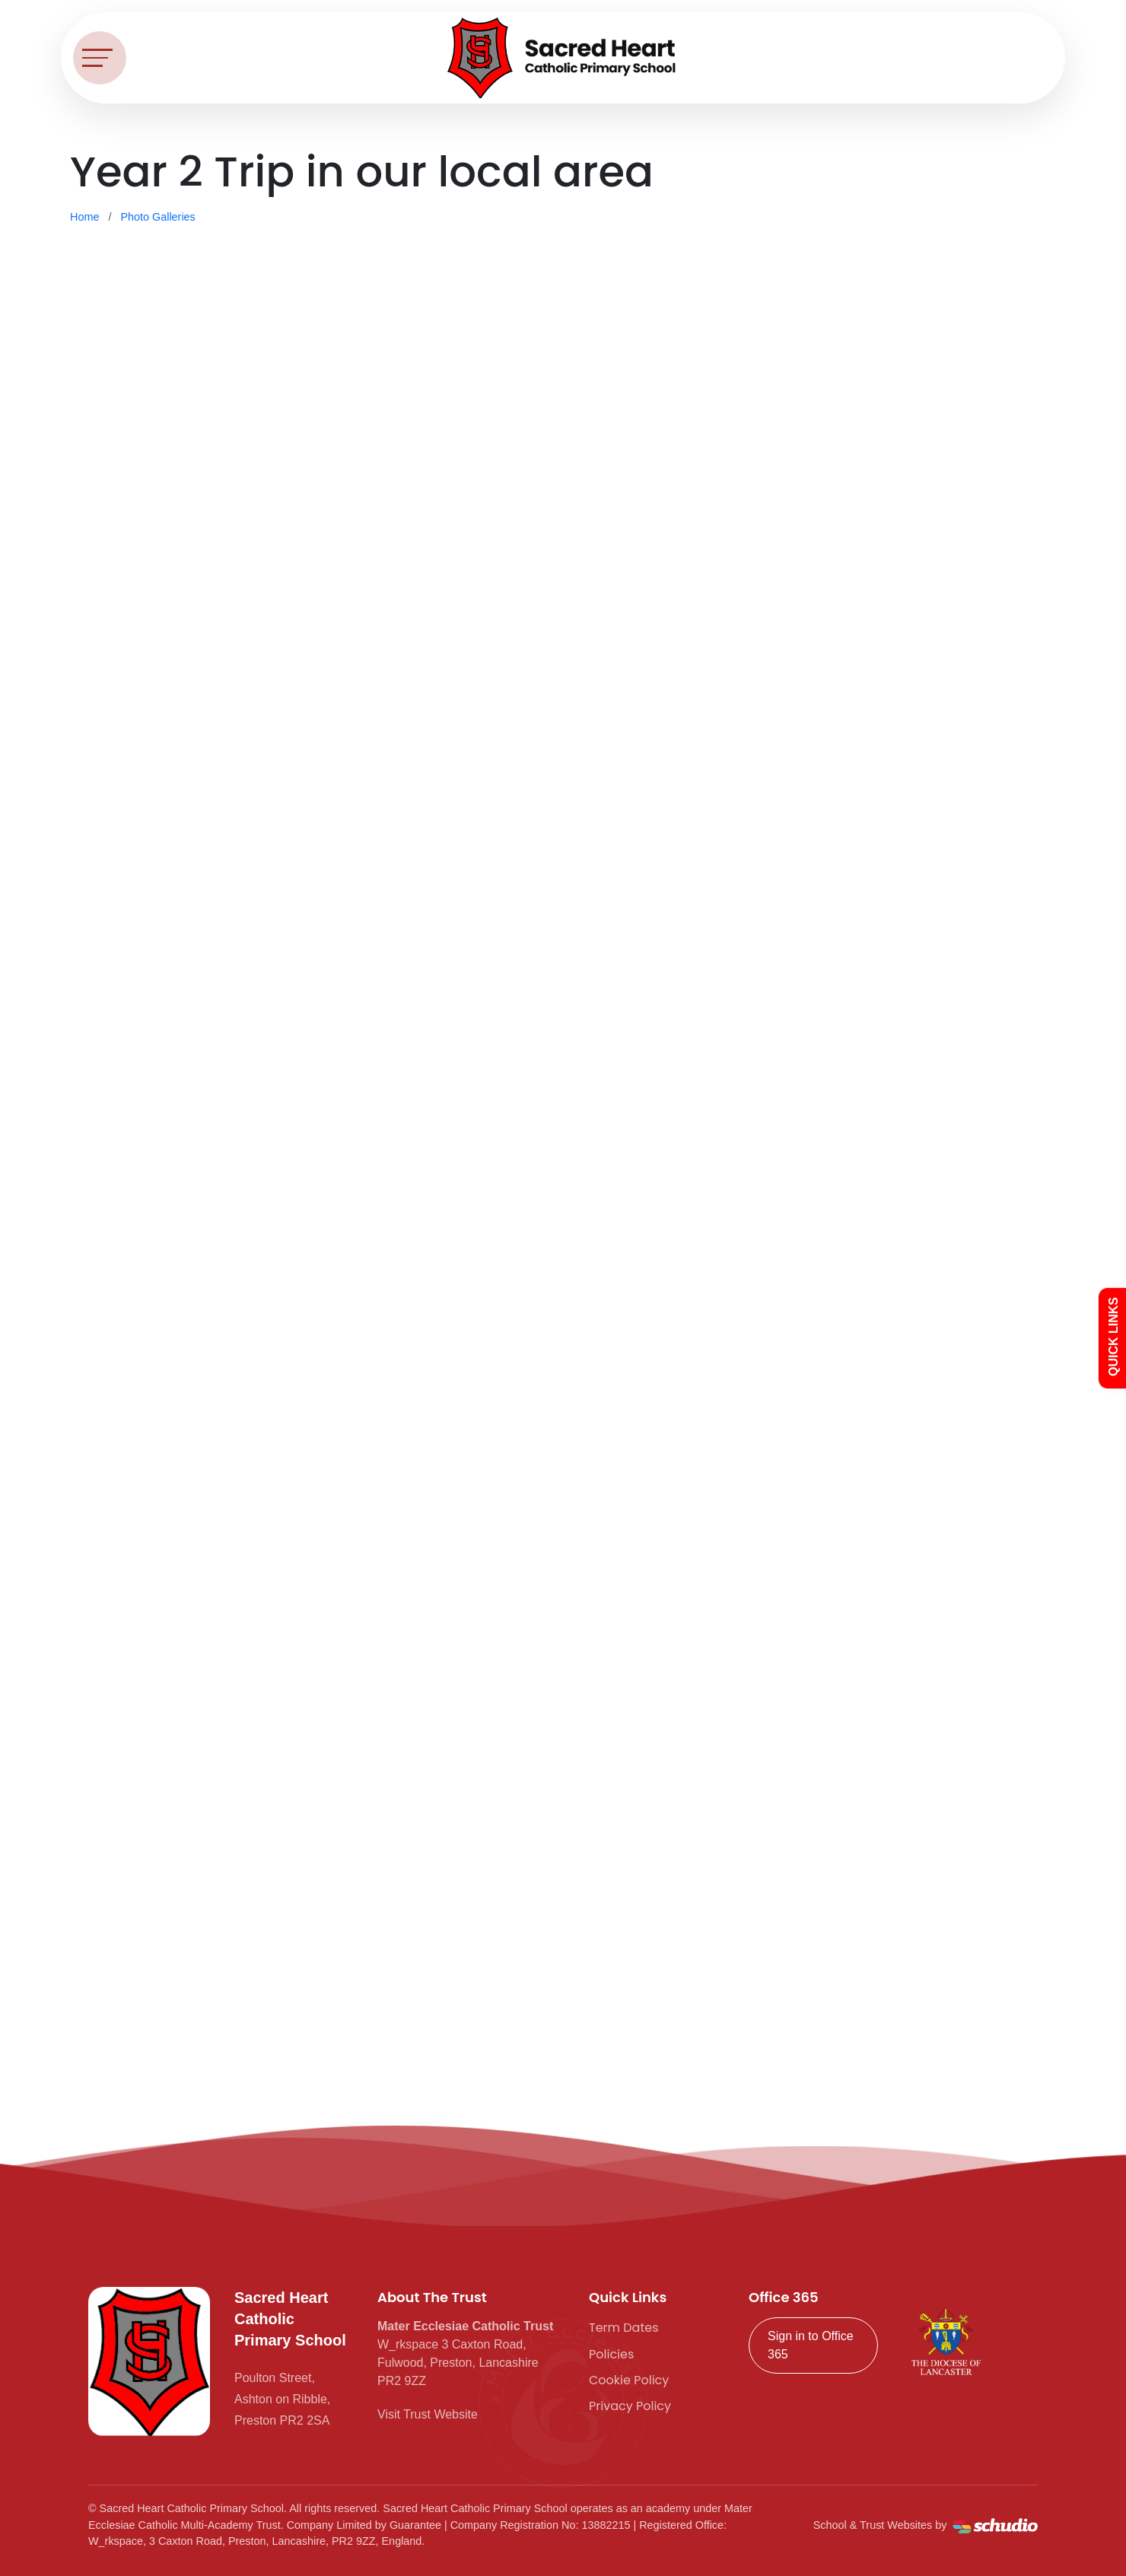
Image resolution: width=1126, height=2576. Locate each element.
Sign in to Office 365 (811, 2345)
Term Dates (624, 2327)
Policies (611, 2354)
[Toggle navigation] (99, 57)
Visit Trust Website (427, 2414)
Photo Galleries (157, 217)
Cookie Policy (629, 2380)
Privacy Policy (630, 2406)
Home (84, 217)
